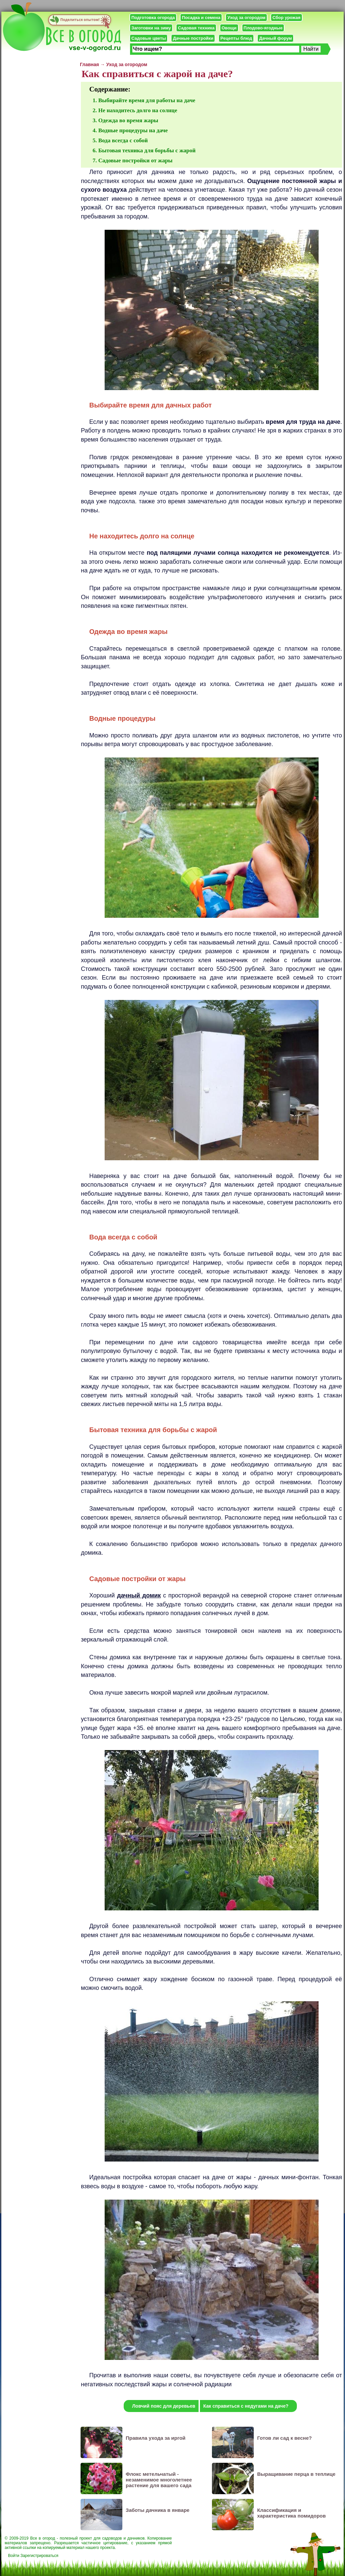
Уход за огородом (246, 17)
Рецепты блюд (236, 38)
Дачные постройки (193, 38)
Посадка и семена (201, 17)
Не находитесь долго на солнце (137, 110)
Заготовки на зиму (151, 27)
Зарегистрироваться (39, 2555)
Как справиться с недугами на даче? (246, 2406)
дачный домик (139, 1595)
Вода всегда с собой (123, 140)
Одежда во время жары (128, 120)
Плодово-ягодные (263, 27)
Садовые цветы (148, 38)
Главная (89, 64)
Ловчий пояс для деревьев (163, 2406)
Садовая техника (196, 27)
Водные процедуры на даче (133, 130)
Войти (13, 2555)
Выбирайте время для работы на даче (146, 100)
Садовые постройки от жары (135, 160)
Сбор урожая (286, 17)
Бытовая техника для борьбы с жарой (147, 150)
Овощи (229, 27)
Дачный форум (275, 38)
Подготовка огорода (153, 17)
